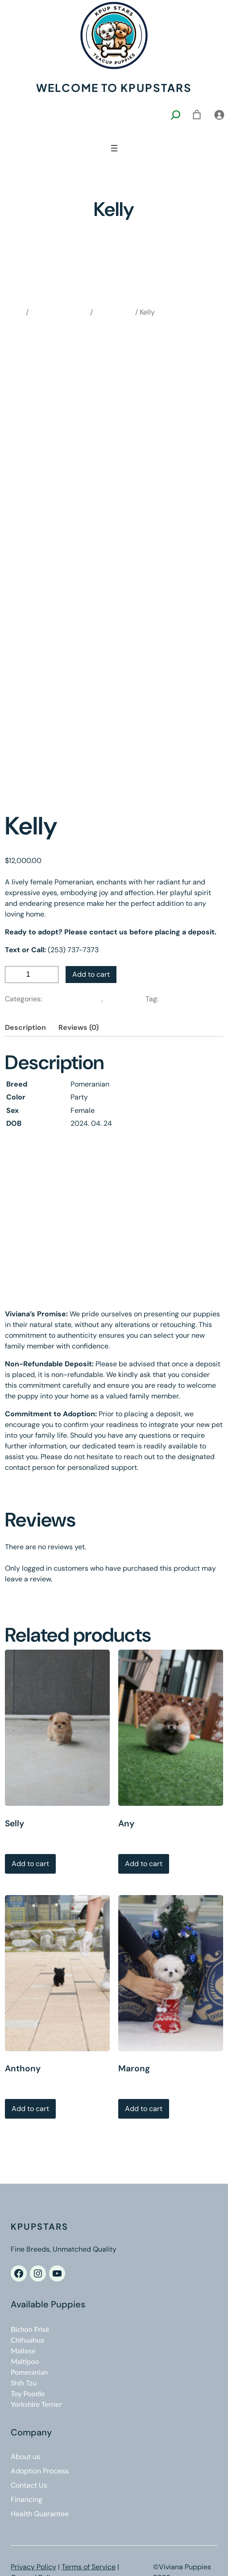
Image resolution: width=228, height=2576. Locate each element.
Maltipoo (25, 2361)
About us (25, 2456)
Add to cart (91, 974)
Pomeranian (114, 312)
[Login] (219, 115)
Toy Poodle (28, 2393)
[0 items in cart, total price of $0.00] (197, 114)
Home (14, 312)
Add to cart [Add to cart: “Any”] (143, 1863)
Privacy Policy (33, 2567)
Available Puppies (59, 312)
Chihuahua (27, 2339)
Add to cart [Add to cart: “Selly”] (30, 1863)
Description (25, 1027)
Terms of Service (89, 2567)
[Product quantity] (31, 974)
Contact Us (29, 2485)
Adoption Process (40, 2471)
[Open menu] (114, 148)
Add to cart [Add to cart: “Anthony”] (30, 2108)
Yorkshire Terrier (36, 2404)
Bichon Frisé (30, 2329)
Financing (26, 2499)
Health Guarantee (40, 2513)
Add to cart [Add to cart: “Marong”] (143, 2108)
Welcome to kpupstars (114, 87)
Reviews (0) (78, 1027)
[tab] (25, 1028)
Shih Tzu (24, 2382)
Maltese (23, 2350)
